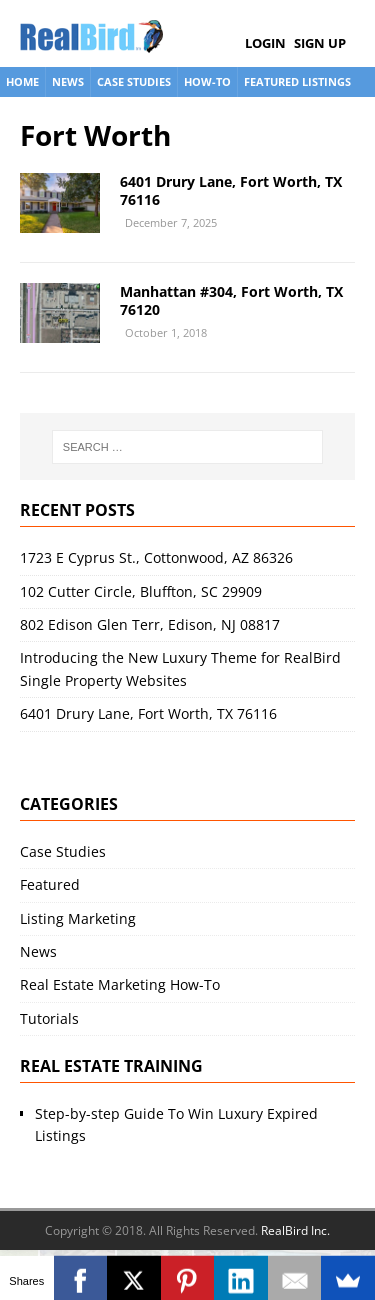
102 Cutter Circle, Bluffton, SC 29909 (141, 591)
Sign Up (320, 43)
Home (22, 81)
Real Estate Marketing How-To (120, 984)
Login (265, 43)
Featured (50, 884)
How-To (207, 81)
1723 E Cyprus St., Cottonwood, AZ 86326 (156, 557)
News (68, 81)
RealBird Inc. (295, 1230)
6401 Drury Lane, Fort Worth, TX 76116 (231, 190)
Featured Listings (297, 81)
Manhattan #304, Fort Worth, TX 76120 (231, 300)
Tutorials (49, 1018)
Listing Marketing (78, 918)
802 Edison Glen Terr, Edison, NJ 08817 (150, 624)
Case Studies (134, 81)
